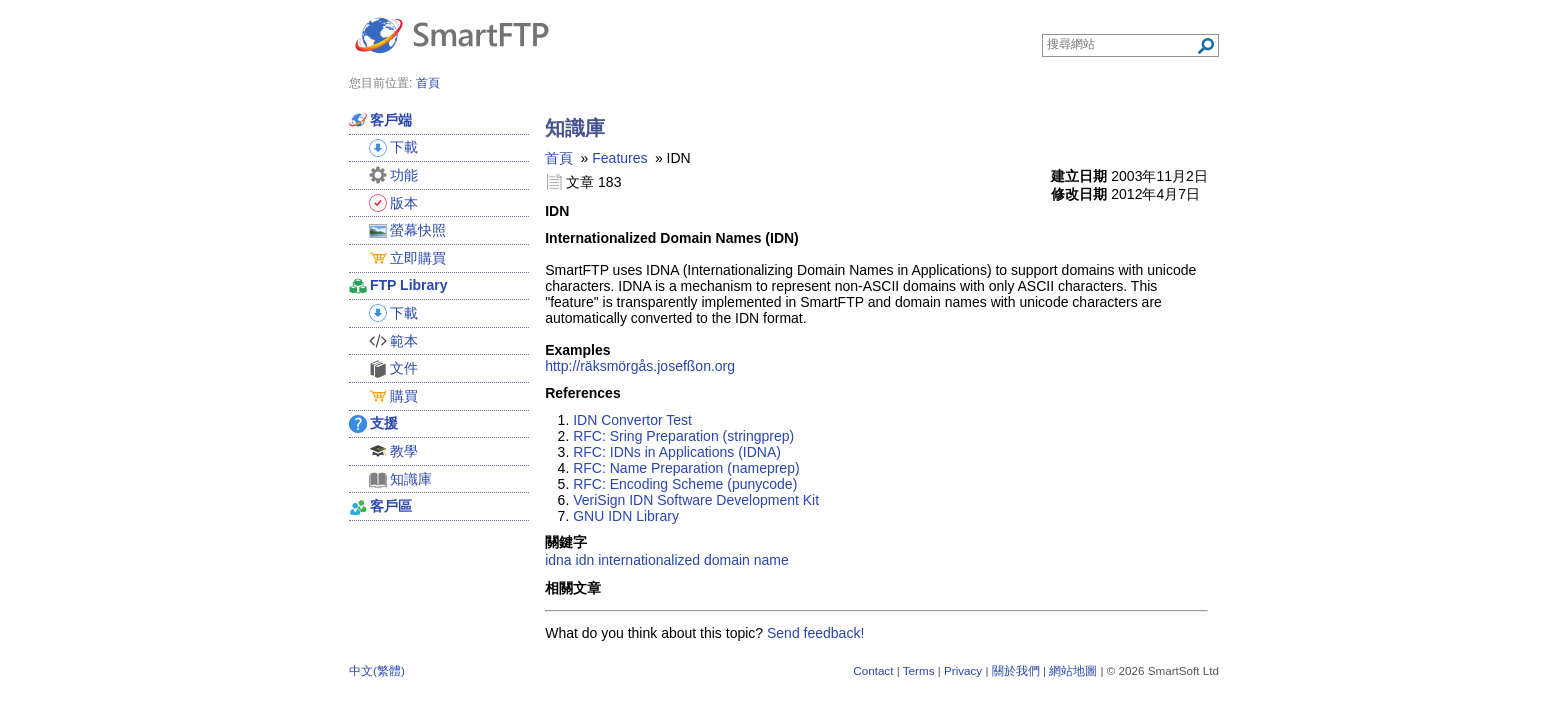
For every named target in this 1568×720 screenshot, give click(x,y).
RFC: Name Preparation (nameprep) (686, 468)
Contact (873, 670)
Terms (919, 670)
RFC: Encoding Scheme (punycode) (685, 484)
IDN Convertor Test (632, 420)
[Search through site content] (1121, 44)
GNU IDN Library (626, 516)
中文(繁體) (377, 670)
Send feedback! (815, 633)
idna (558, 560)
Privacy (963, 670)
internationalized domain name (693, 560)
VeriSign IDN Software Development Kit (696, 500)
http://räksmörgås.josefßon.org (640, 366)
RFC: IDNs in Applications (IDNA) (677, 452)
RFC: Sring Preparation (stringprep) (683, 436)
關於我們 (1016, 670)
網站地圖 (1073, 670)
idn (585, 560)
